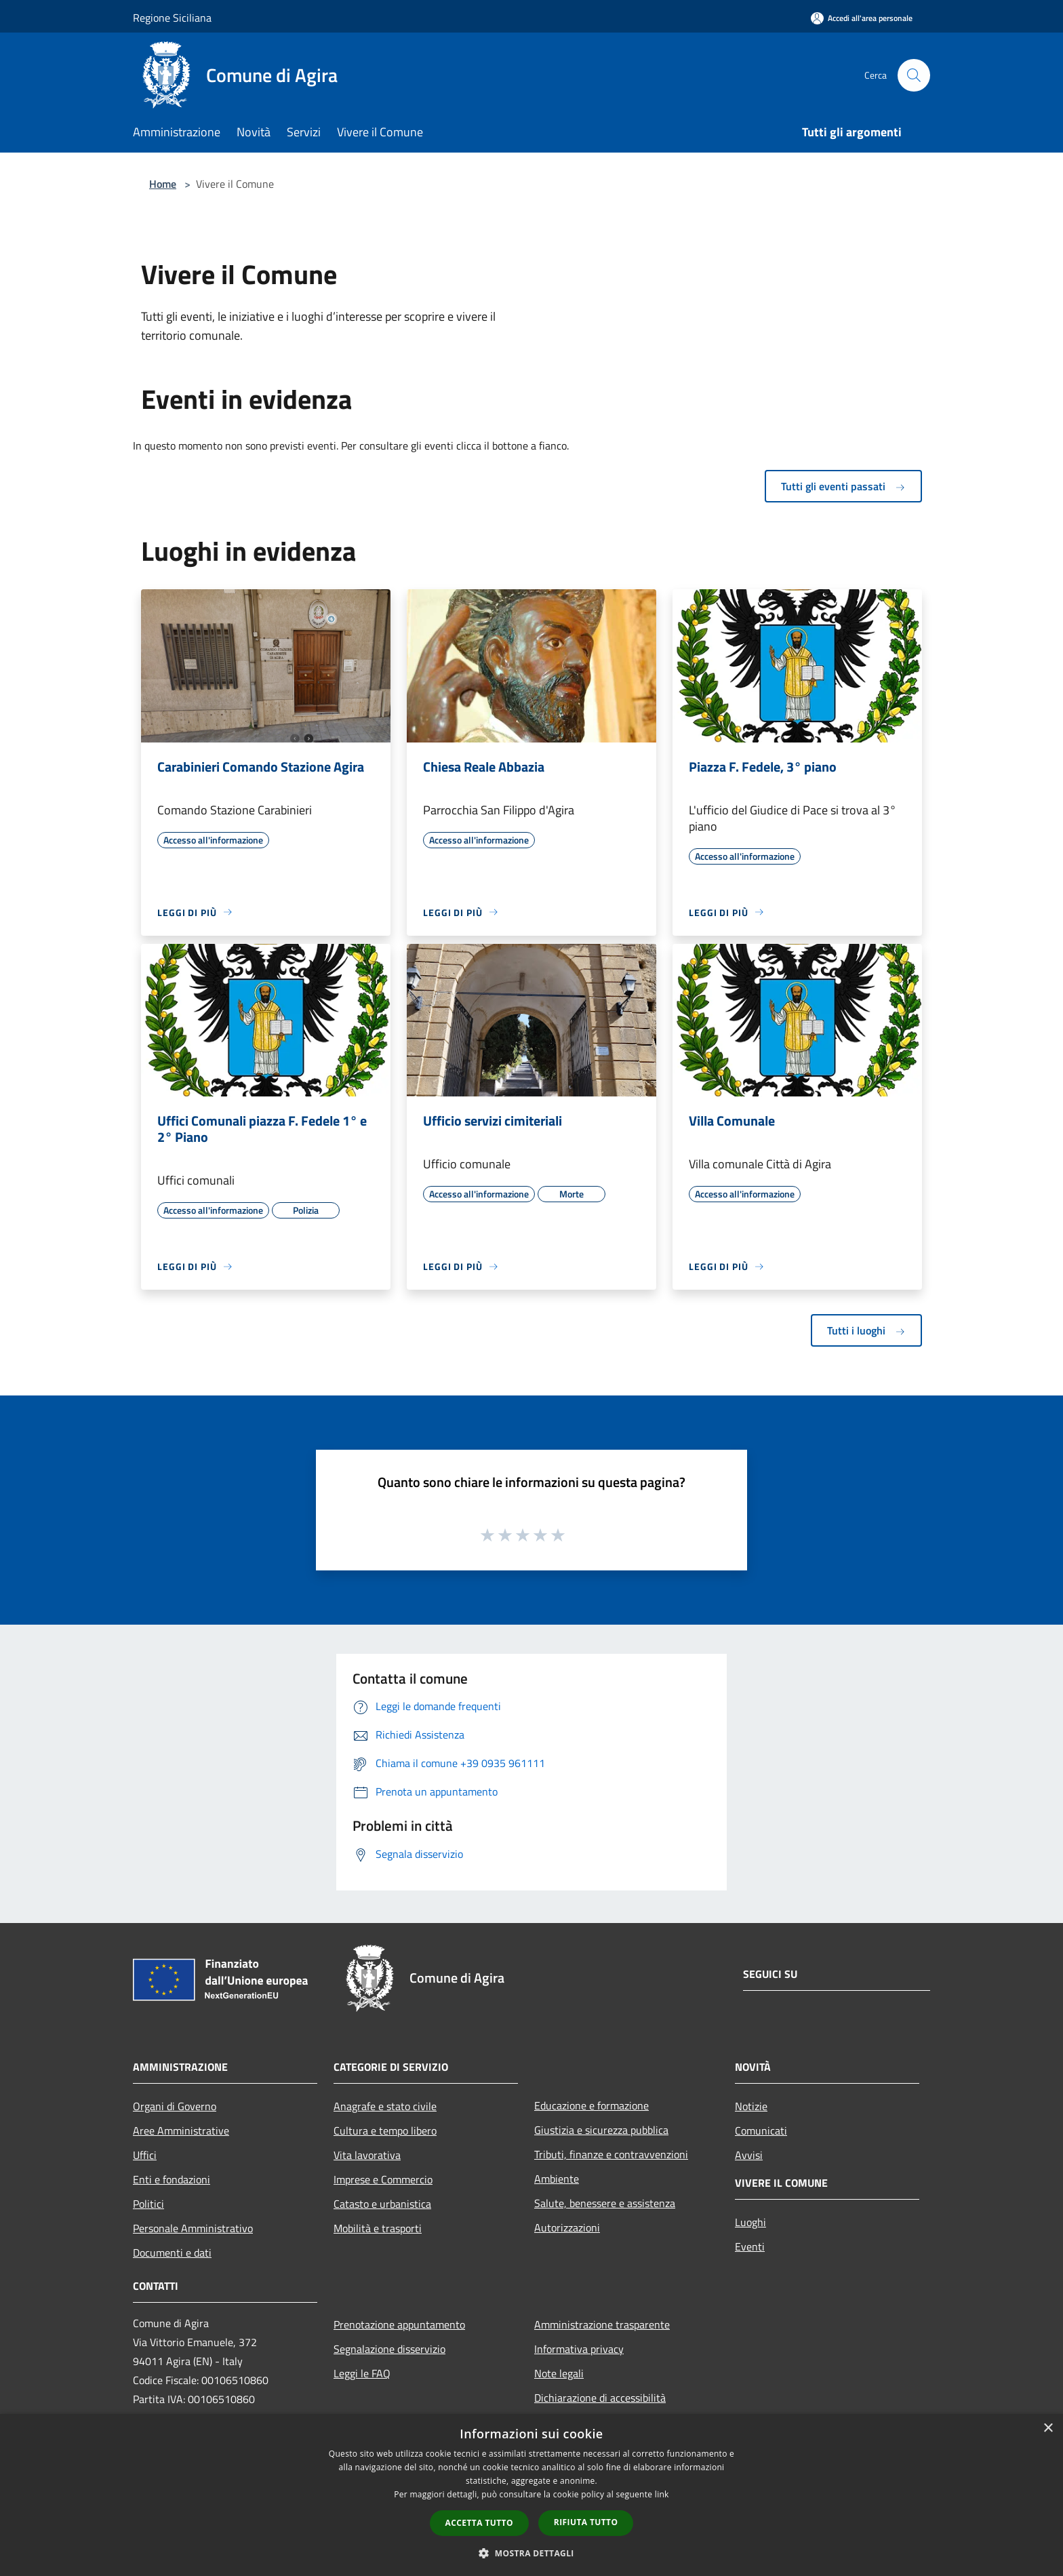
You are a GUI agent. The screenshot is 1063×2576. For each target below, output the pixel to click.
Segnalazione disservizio (389, 2349)
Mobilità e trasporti (378, 2228)
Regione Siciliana (172, 17)
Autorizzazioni (567, 2227)
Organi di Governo (174, 2106)
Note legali (559, 2373)
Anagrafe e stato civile (385, 2106)
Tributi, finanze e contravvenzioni (611, 2154)
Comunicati (761, 2130)
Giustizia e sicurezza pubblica (601, 2130)
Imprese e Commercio (383, 2179)
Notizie (751, 2106)
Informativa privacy (579, 2349)
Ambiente (556, 2179)
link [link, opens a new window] (662, 2494)
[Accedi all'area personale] (861, 18)
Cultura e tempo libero (385, 2130)
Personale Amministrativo (193, 2228)
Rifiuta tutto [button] (586, 2522)
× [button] (1048, 2428)
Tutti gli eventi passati (843, 486)
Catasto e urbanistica (382, 2204)
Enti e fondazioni (171, 2179)
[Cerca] (914, 75)
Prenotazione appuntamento (399, 2324)
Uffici (145, 2155)
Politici (148, 2204)
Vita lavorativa (367, 2155)
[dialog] (531, 2495)
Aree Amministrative (181, 2130)
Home (162, 184)
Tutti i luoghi (866, 1330)
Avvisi (749, 2155)
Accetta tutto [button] (479, 2523)
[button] (531, 2553)
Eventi (750, 2246)
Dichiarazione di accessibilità (600, 2398)
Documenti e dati (172, 2252)
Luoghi (750, 2222)
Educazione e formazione (591, 2105)
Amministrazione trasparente (602, 2324)
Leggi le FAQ (362, 2373)
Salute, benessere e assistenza (604, 2203)
